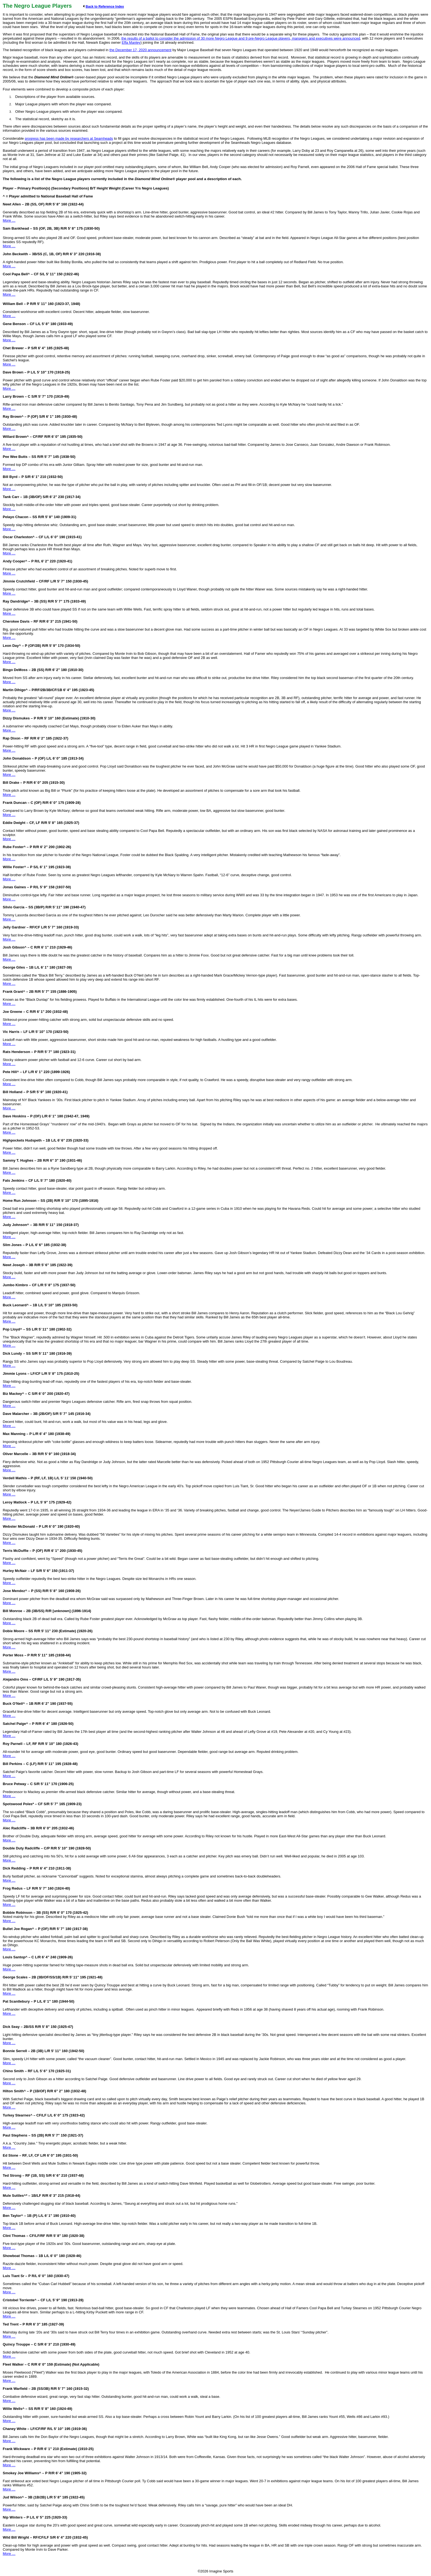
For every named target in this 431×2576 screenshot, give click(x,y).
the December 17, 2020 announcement (140, 50)
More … (9, 220)
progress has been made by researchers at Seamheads (69, 138)
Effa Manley (131, 42)
